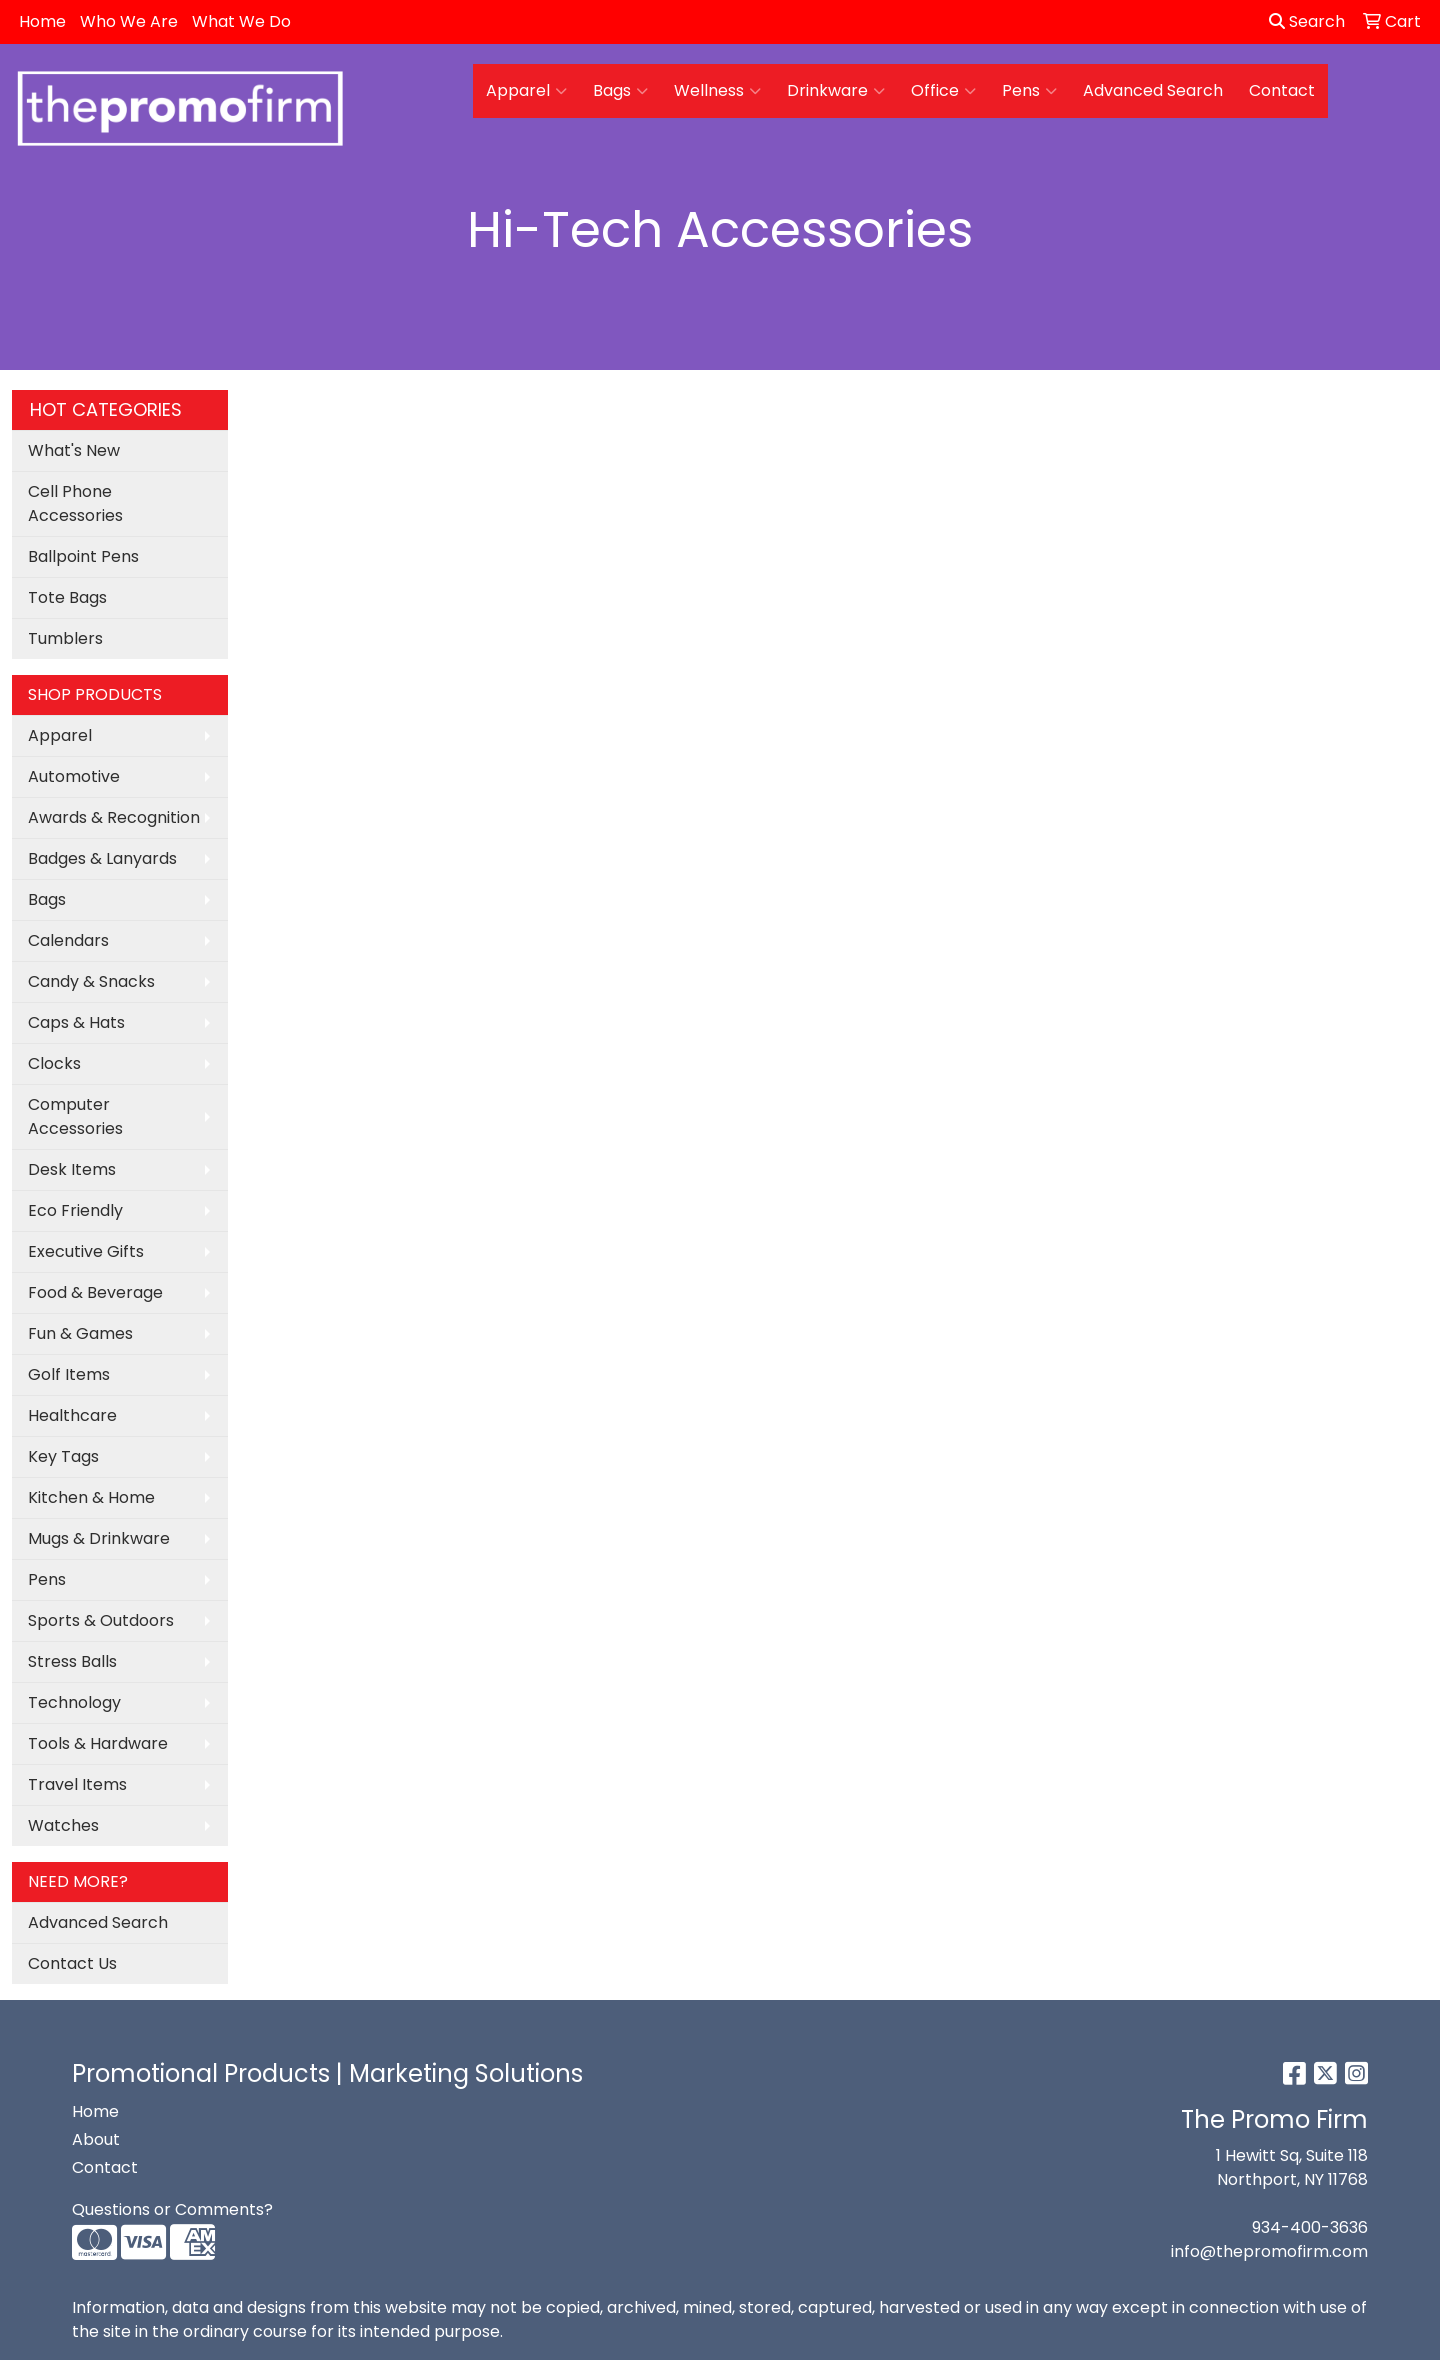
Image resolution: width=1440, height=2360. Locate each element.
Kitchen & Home (91, 1497)
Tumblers (65, 638)
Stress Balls (72, 1661)
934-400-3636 (1310, 2227)
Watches (63, 1825)
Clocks (54, 1063)
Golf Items (69, 1374)
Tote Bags (67, 597)
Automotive (74, 776)
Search (1307, 21)
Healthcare (72, 1415)
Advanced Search (1153, 90)
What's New (74, 450)
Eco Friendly (75, 1210)
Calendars (68, 940)
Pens (1029, 91)
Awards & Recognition (114, 817)
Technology (74, 1702)
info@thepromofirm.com (1269, 2251)
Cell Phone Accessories (75, 503)
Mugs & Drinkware (99, 1538)
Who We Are (129, 21)
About (96, 2139)
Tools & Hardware (98, 1743)
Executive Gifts (86, 1251)
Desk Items (72, 1169)
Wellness (717, 91)
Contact (1282, 90)
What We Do (241, 21)
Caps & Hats (76, 1022)
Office (943, 91)
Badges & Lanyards (102, 858)
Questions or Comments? (172, 2209)
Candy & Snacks (91, 981)
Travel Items (77, 1784)
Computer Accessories (75, 1116)
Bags (620, 91)
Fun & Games (80, 1333)
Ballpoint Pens (83, 556)
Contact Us (72, 1963)
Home (42, 21)
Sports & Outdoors (101, 1620)
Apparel (526, 91)
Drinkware (836, 91)
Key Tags (63, 1456)
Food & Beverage (95, 1292)
